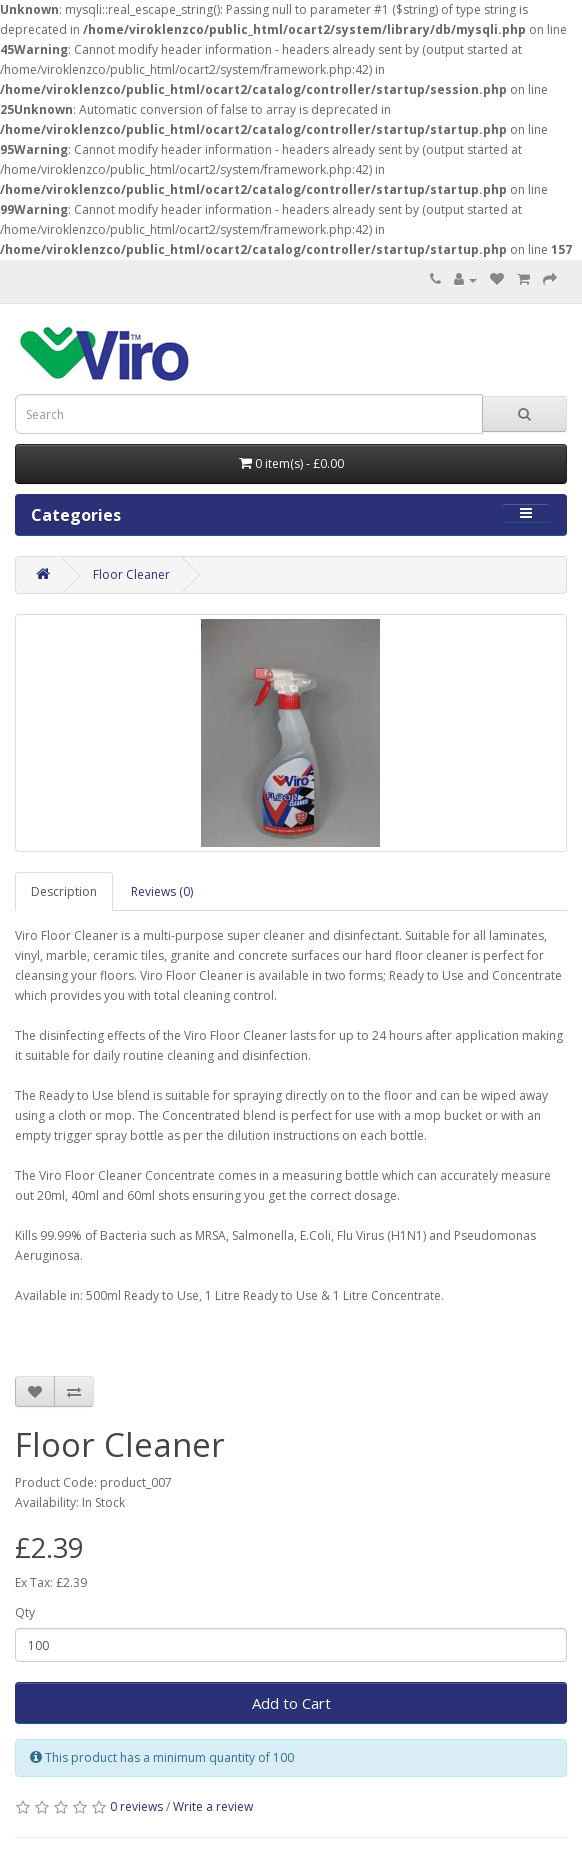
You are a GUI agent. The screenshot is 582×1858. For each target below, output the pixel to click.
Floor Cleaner (131, 574)
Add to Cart (291, 1703)
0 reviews (136, 1806)
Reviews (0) (162, 891)
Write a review (213, 1806)
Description (64, 891)
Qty (25, 1612)
